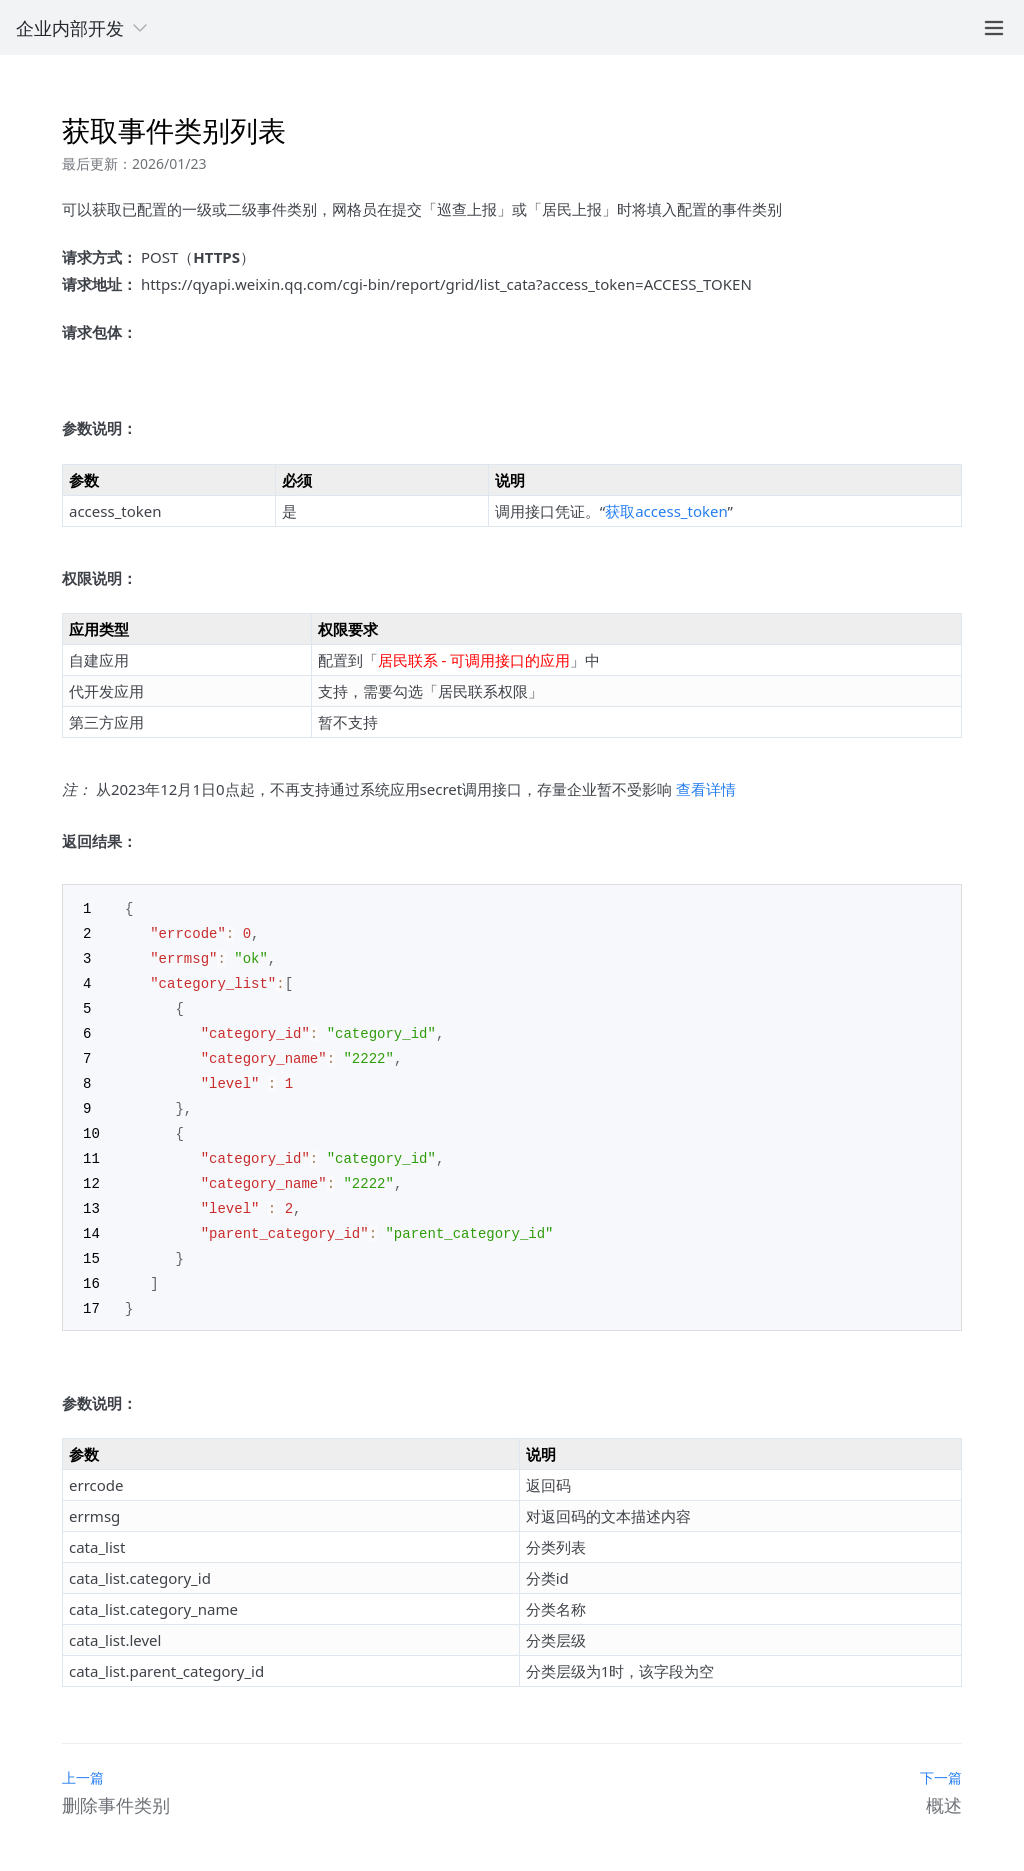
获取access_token (666, 511)
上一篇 (83, 1760)
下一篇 (941, 1760)
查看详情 (706, 789)
